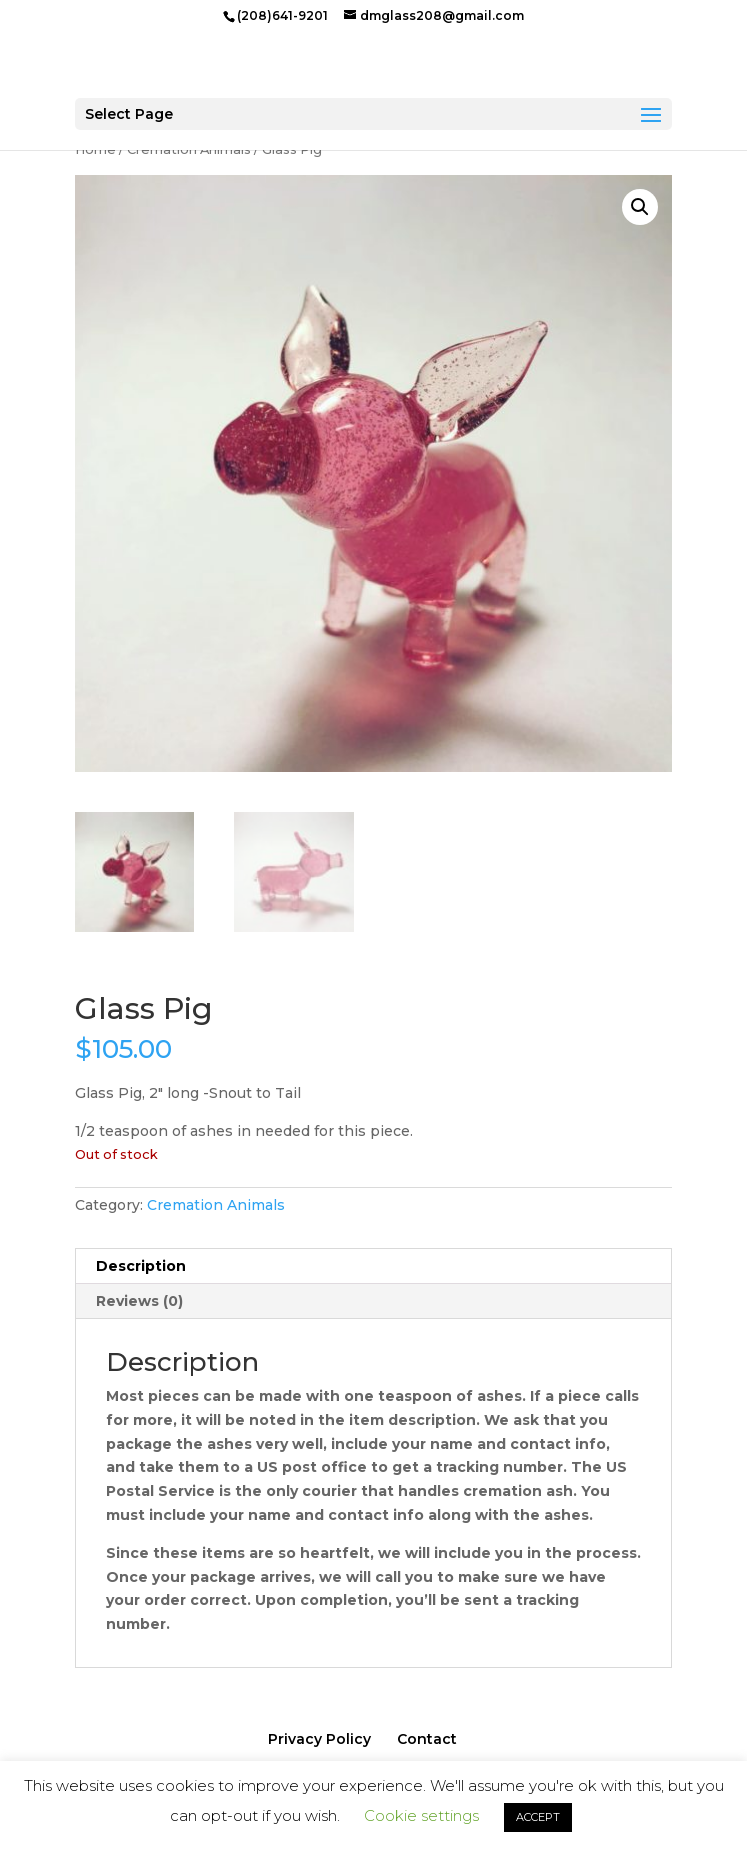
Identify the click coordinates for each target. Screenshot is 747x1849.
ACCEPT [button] (538, 1817)
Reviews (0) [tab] (139, 1301)
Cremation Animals (216, 1205)
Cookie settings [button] (421, 1815)
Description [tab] (141, 1266)
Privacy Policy (319, 1739)
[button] (640, 207)
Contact (427, 1739)
